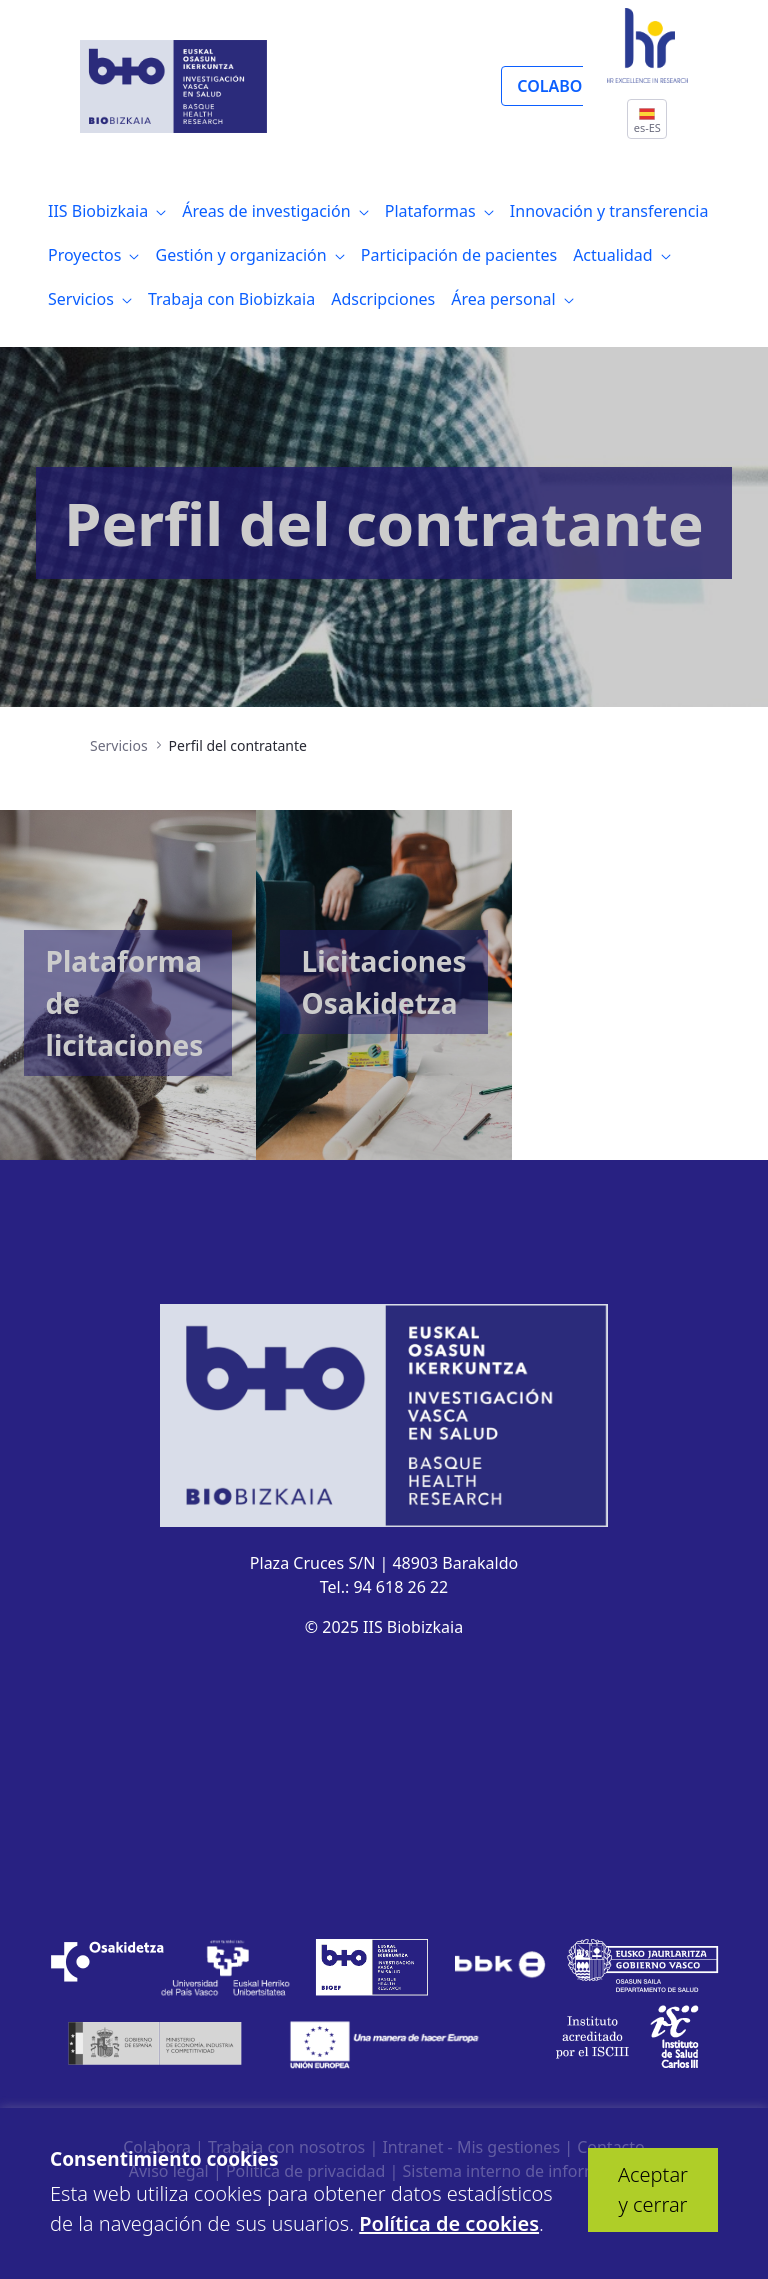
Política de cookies (449, 2223)
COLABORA (560, 86)
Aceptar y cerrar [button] (653, 2189)
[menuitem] (107, 211)
